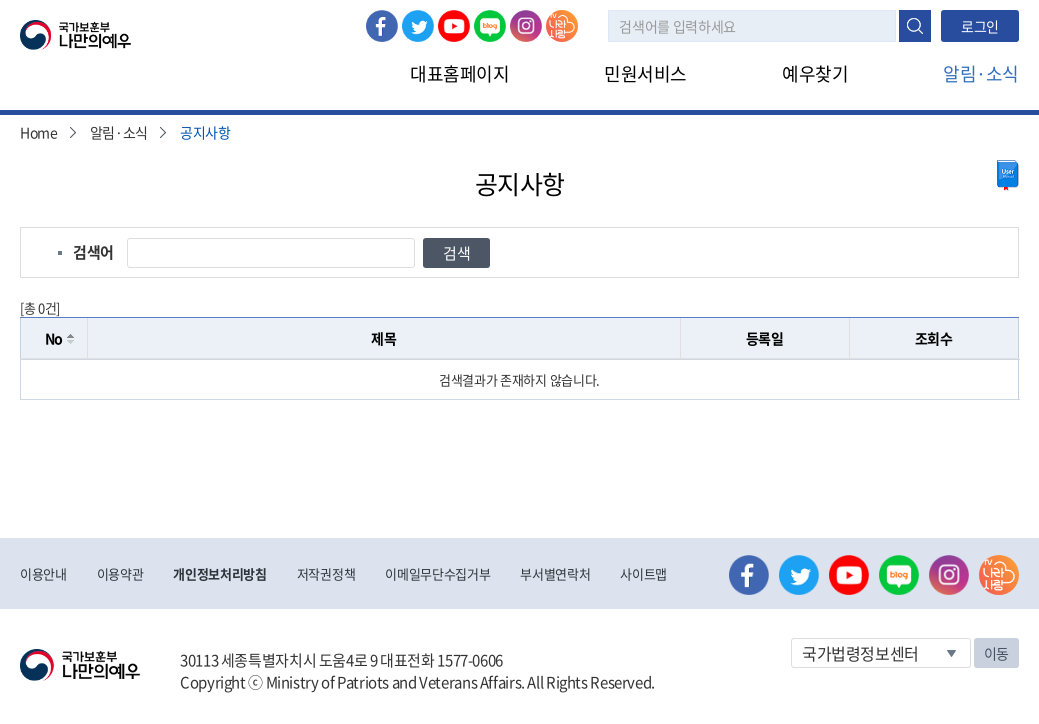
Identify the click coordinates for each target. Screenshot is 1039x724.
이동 (996, 653)
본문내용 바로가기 (0, 0)
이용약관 (120, 573)
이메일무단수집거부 (437, 573)
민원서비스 (645, 73)
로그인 (171, 11)
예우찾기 (815, 73)
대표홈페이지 (459, 73)
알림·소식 (981, 73)
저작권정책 (326, 573)
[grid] (519, 379)
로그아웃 (241, 11)
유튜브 (454, 26)
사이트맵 (643, 573)
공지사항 (205, 132)
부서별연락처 (555, 573)
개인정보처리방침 (219, 573)
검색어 (93, 252)
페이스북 (382, 26)
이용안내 (43, 573)
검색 (915, 26)
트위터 (418, 26)
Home (39, 132)
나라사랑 (562, 26)
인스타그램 (526, 26)
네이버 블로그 (490, 26)
